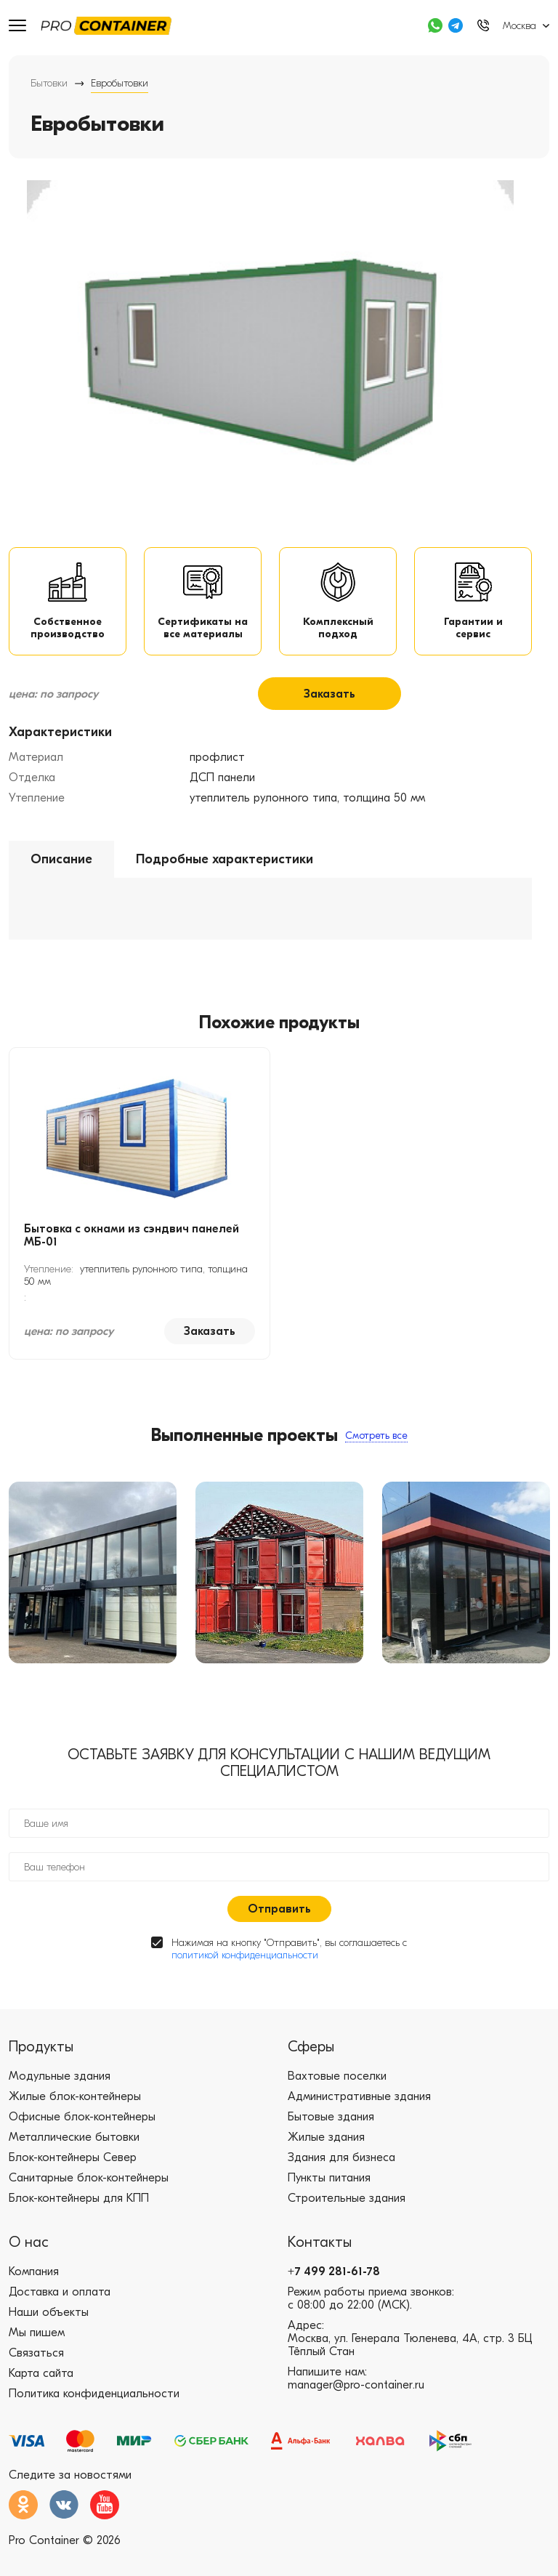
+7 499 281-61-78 (334, 2271)
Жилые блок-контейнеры (75, 2096)
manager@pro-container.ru (356, 2384)
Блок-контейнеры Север (73, 2157)
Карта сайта (41, 2373)
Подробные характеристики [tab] (224, 859)
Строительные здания (346, 2198)
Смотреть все (376, 1435)
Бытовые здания (331, 2116)
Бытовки (49, 83)
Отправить (279, 1908)
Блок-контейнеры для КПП (79, 2198)
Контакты (320, 2242)
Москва (519, 26)
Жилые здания (326, 2137)
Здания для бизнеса (341, 2157)
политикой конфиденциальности (244, 1955)
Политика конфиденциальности (94, 2393)
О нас (29, 2242)
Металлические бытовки (74, 2137)
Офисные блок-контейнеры (82, 2116)
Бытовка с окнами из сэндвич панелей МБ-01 (131, 1235)
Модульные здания (59, 2076)
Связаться (36, 2352)
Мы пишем (37, 2332)
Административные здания (359, 2096)
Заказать (329, 693)
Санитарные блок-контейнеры (89, 2177)
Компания (34, 2271)
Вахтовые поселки (337, 2076)
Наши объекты (49, 2312)
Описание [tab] (61, 859)
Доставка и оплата (59, 2291)
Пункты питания (329, 2177)
